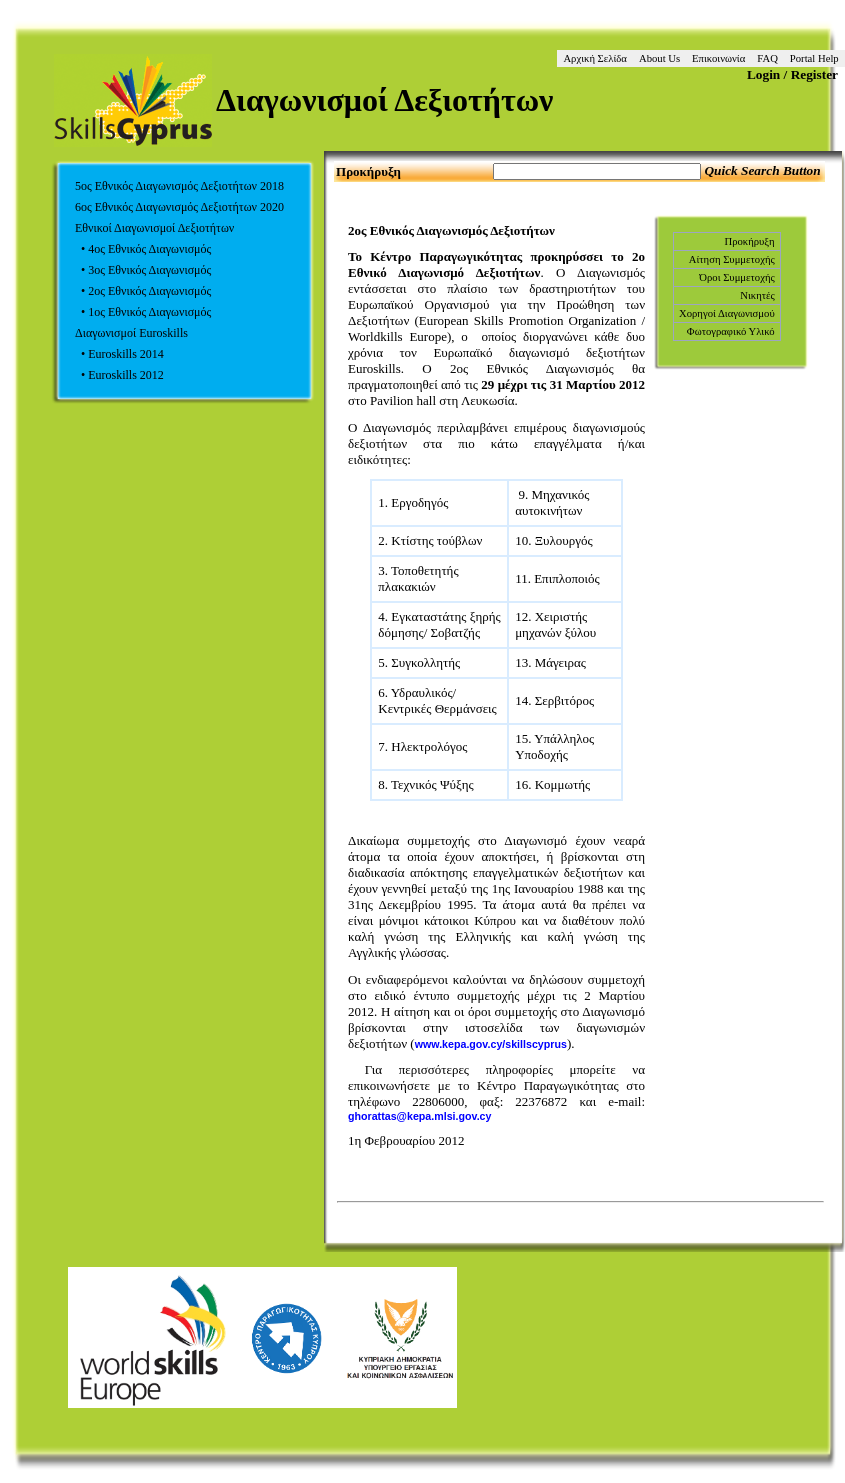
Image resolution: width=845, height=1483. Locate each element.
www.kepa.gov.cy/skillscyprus (491, 1044)
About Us (659, 58)
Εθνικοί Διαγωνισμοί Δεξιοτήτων (154, 228)
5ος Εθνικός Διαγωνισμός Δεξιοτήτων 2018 (179, 186)
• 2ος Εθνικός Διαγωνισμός (143, 291)
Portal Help (814, 58)
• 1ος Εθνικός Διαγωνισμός (143, 312)
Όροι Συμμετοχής (736, 277)
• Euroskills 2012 (119, 375)
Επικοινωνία (718, 58)
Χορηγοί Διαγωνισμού (727, 313)
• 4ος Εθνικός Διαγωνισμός (143, 249)
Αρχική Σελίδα (595, 58)
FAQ (767, 58)
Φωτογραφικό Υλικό (731, 331)
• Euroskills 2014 (119, 354)
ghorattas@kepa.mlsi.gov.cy (419, 1116)
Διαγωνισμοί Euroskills (131, 333)
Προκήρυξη (749, 241)
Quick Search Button (762, 170)
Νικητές (757, 295)
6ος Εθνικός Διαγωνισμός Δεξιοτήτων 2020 (179, 207)
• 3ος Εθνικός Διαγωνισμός (143, 270)
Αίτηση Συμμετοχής (732, 259)
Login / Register (792, 74)
